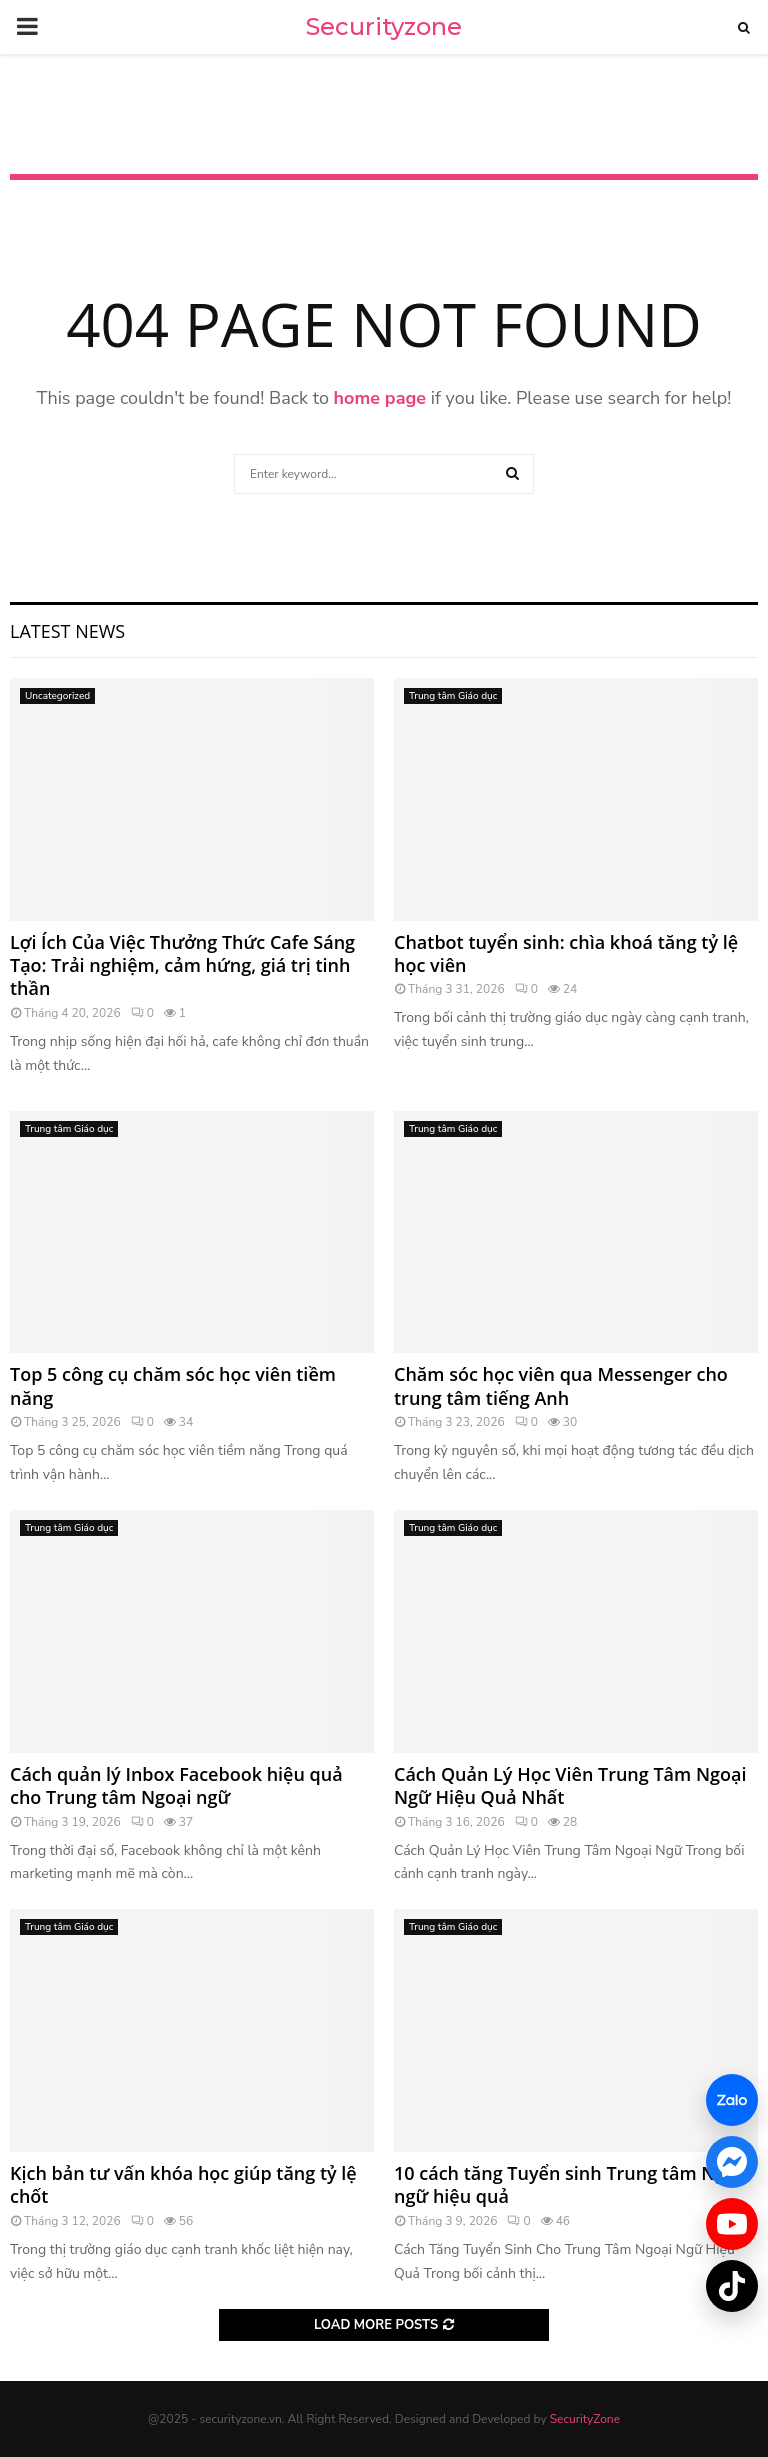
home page (380, 398)
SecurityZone (585, 2419)
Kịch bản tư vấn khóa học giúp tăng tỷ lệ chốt (183, 2184)
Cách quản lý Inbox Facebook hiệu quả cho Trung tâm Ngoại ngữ (176, 1785)
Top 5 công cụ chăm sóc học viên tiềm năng (173, 1385)
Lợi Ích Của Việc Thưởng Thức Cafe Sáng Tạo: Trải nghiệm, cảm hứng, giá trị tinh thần (182, 965)
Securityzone (384, 26)
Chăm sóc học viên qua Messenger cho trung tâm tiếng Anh (561, 1385)
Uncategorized (57, 696)
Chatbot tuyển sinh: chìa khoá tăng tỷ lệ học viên (566, 953)
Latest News (67, 631)
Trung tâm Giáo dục (453, 696)
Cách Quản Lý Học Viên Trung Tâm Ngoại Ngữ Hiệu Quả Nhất (570, 1785)
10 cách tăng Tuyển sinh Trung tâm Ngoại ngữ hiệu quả (573, 2184)
